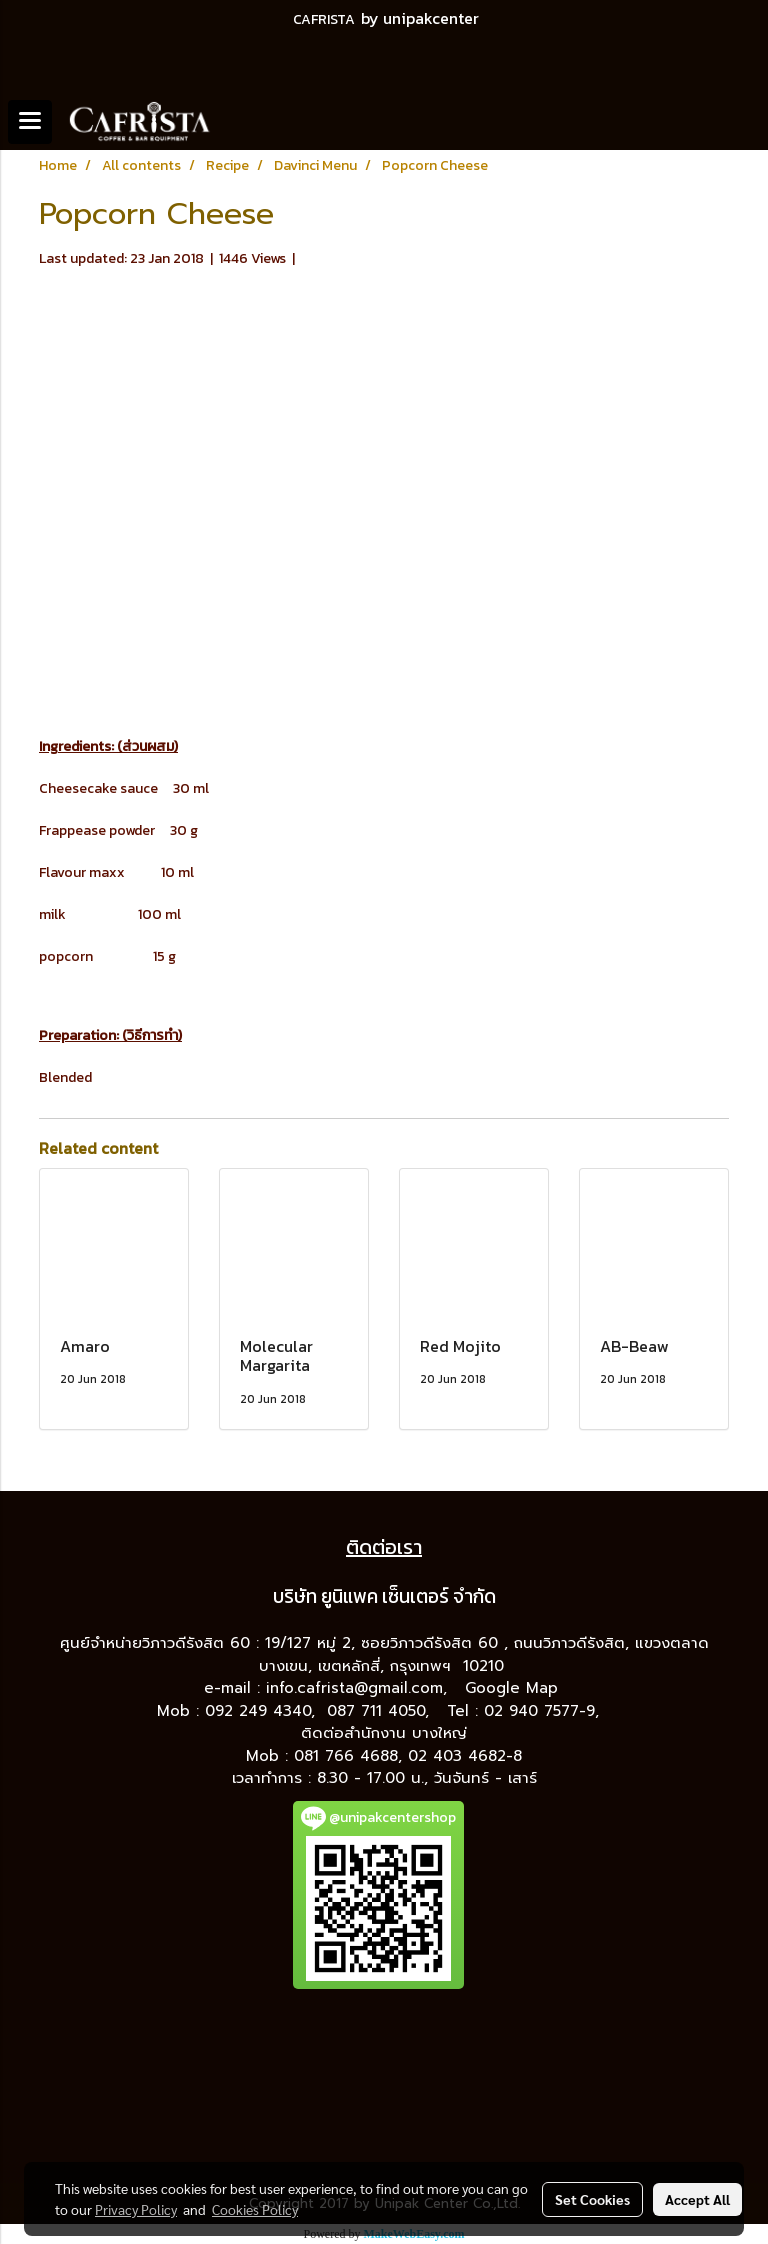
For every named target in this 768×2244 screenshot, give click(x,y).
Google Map (514, 1688)
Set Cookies (592, 2199)
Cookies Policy (255, 2209)
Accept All (697, 2199)
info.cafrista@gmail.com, (359, 1688)
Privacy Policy (136, 2209)
